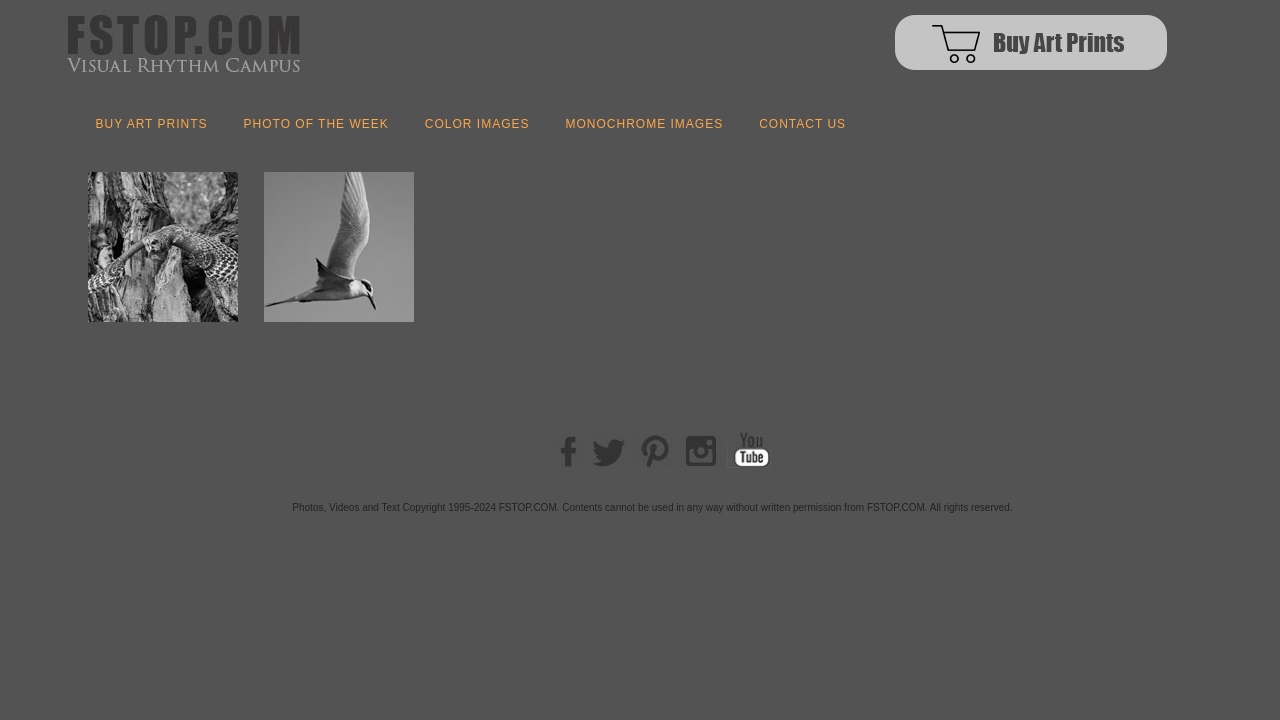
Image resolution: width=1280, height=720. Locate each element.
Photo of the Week (316, 124)
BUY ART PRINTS (152, 124)
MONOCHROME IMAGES (644, 124)
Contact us (802, 124)
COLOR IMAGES (477, 124)
